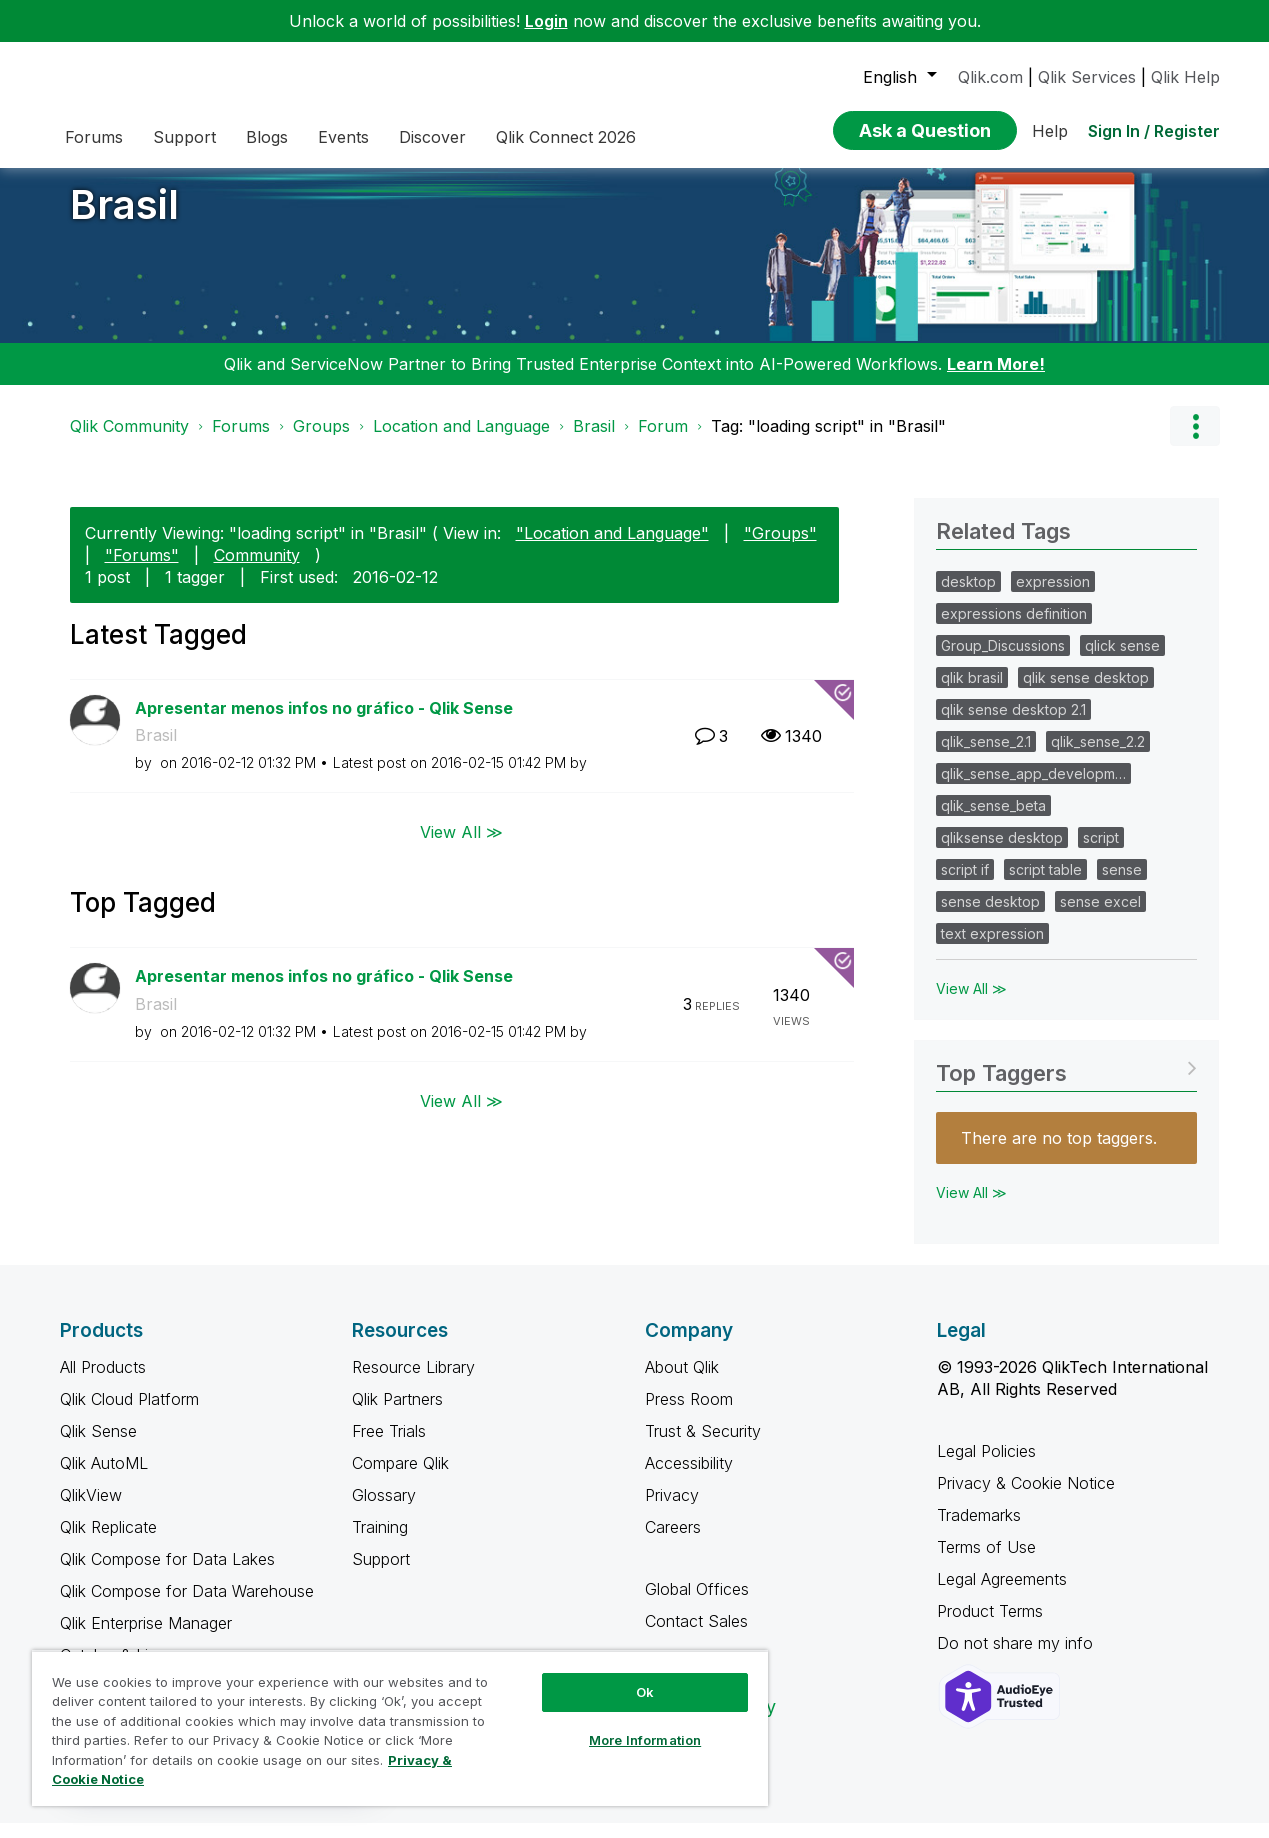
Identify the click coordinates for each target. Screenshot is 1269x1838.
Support (381, 1574)
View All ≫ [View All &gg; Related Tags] (971, 1003)
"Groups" (780, 548)
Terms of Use (986, 1562)
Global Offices (697, 1604)
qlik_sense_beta (993, 820)
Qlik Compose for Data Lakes (167, 1574)
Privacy (672, 1510)
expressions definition (1014, 628)
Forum (663, 441)
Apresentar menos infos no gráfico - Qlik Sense (324, 723)
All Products (103, 1382)
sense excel (1100, 916)
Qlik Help (1185, 77)
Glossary (384, 1510)
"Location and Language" (612, 548)
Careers (673, 1542)
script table (1045, 884)
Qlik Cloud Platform (129, 1414)
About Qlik (682, 1382)
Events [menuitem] (343, 137)
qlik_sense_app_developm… (1033, 788)
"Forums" (142, 570)
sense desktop (990, 916)
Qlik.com (990, 77)
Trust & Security (703, 1446)
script (1101, 852)
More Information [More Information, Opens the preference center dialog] (645, 1740)
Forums (241, 441)
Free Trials (389, 1446)
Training (380, 1542)
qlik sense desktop (1086, 692)
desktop (968, 596)
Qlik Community (129, 441)
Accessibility (689, 1478)
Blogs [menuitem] (267, 137)
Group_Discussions (1003, 660)
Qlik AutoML (104, 1478)
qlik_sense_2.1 (986, 756)
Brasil (124, 219)
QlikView (91, 1510)
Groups (321, 441)
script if (965, 884)
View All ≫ (461, 847)
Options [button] (1195, 441)
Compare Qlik (400, 1478)
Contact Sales (696, 1636)
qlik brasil (972, 692)
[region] (400, 1728)
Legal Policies (986, 1466)
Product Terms (990, 1626)
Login (546, 21)
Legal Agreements (1002, 1594)
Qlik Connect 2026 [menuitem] (566, 137)
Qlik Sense (98, 1446)
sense (1122, 884)
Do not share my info (1017, 1658)
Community (257, 570)
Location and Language (461, 441)
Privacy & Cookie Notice (1026, 1498)
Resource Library (413, 1382)
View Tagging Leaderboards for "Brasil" (1066, 1081)
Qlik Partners (397, 1414)
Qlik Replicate (108, 1542)
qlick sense (1122, 660)
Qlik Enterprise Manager (146, 1638)
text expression (992, 948)
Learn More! (996, 379)
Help (1050, 131)
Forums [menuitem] (94, 137)
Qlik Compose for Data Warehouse (187, 1606)
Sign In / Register (1154, 131)
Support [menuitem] (184, 137)
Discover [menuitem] (432, 137)
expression (1053, 596)
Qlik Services (1087, 77)
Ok (645, 1692)
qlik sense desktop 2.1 (1013, 724)
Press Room (689, 1414)
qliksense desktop (1002, 852)
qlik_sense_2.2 (1098, 756)
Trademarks (979, 1530)
